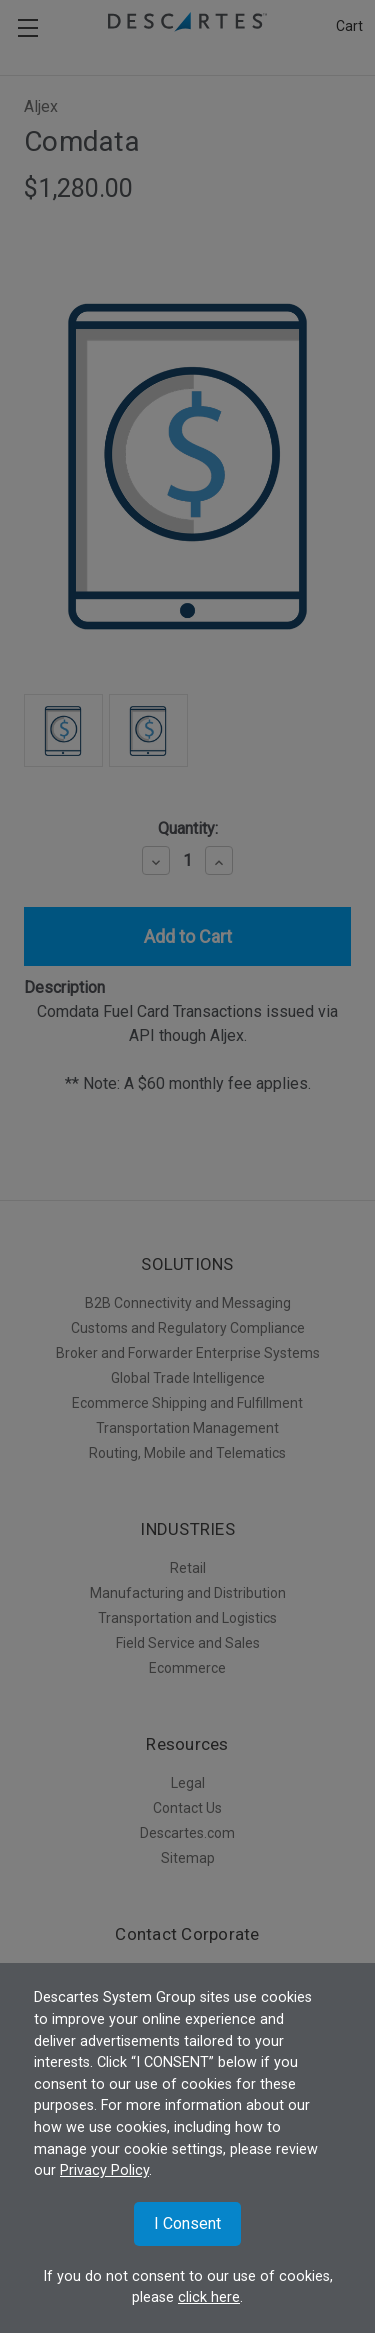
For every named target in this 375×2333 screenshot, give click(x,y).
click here (209, 2297)
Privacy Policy (104, 2170)
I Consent (187, 2223)
